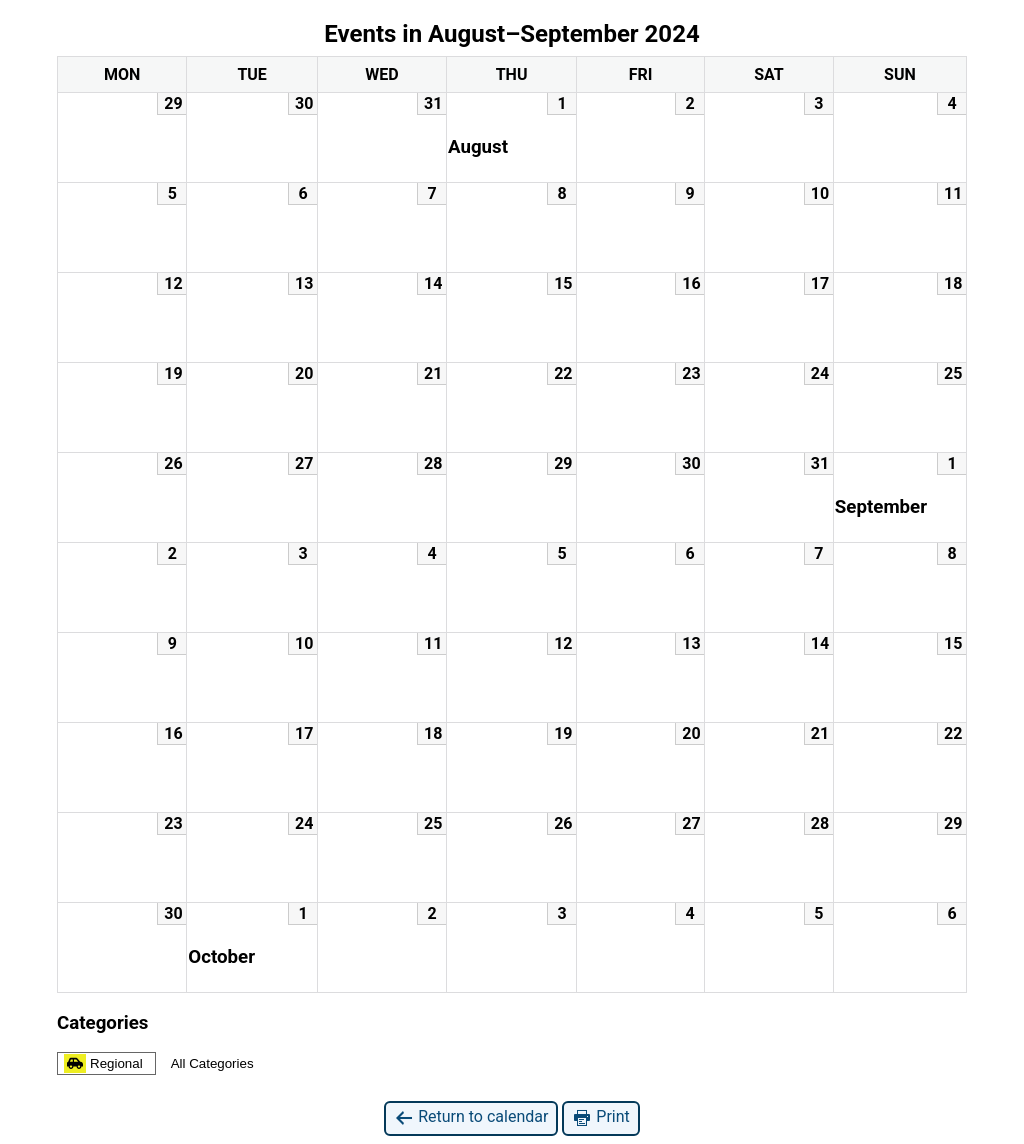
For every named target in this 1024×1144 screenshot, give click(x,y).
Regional (103, 1063)
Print (600, 1117)
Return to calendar (471, 1117)
